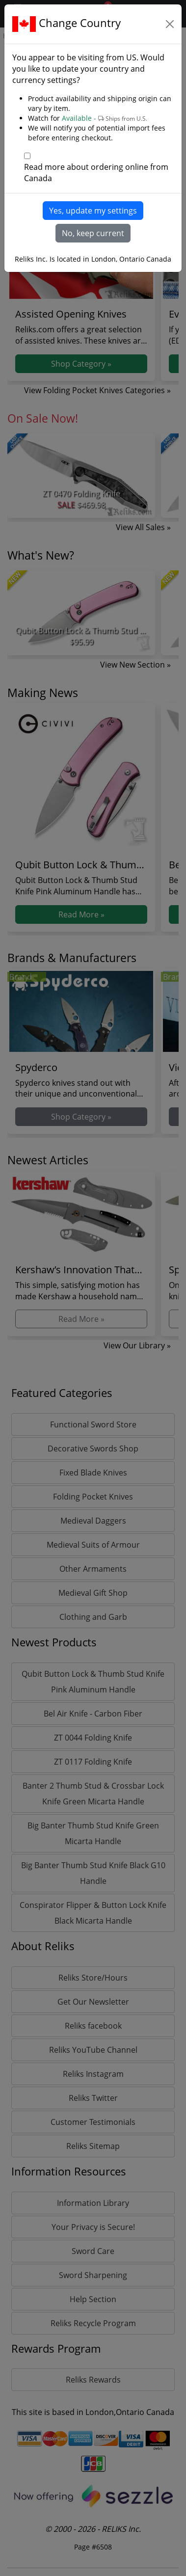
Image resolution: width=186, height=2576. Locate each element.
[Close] (170, 24)
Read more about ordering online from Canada (96, 172)
